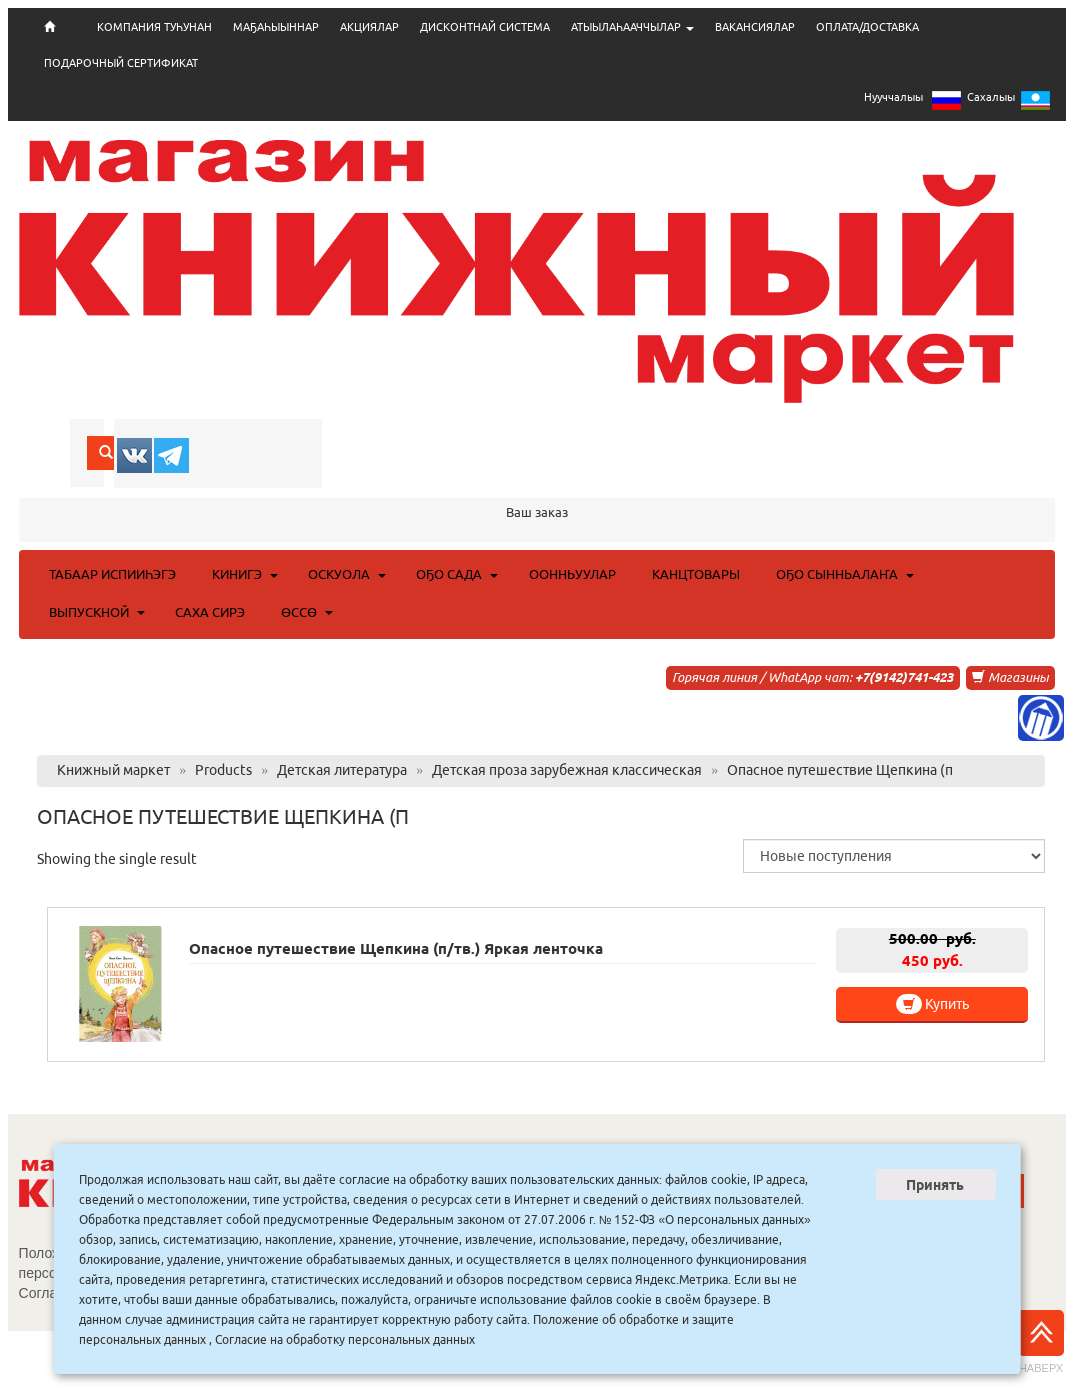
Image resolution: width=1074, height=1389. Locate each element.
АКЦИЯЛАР (369, 27)
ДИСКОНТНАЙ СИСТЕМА (485, 27)
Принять (935, 1185)
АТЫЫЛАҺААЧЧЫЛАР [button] (632, 27)
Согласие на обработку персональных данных (345, 1339)
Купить (932, 1004)
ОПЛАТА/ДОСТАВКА (867, 27)
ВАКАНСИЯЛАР (755, 27)
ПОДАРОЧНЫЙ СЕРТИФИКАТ (121, 63)
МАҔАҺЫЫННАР (276, 27)
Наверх (1041, 1342)
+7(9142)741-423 (904, 677)
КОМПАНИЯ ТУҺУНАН (154, 27)
